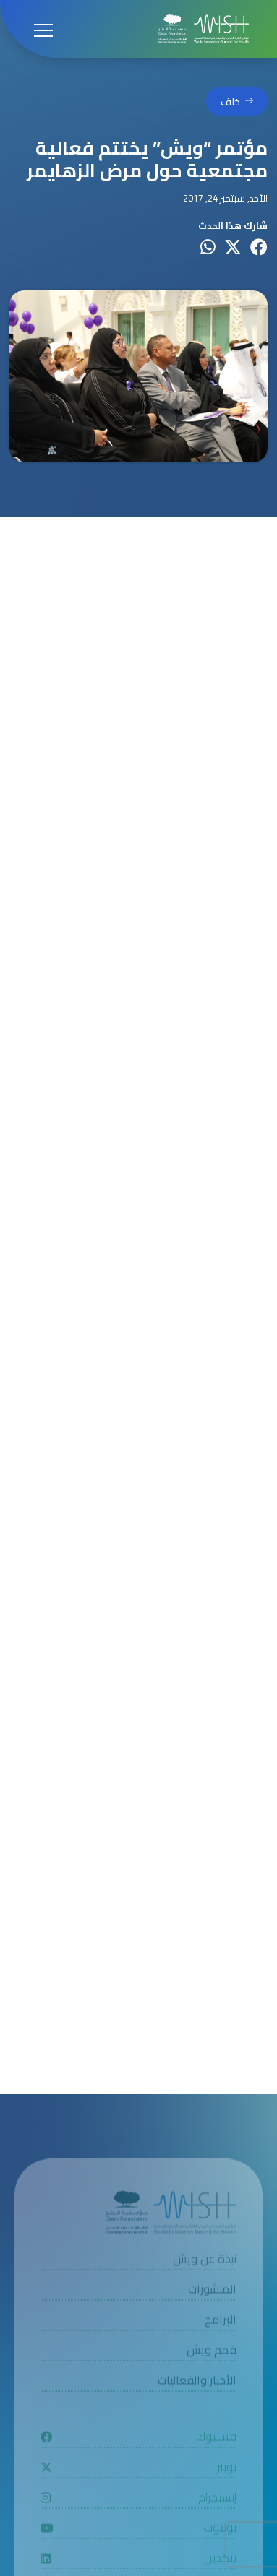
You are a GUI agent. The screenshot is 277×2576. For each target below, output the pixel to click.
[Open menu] (43, 29)
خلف (230, 103)
